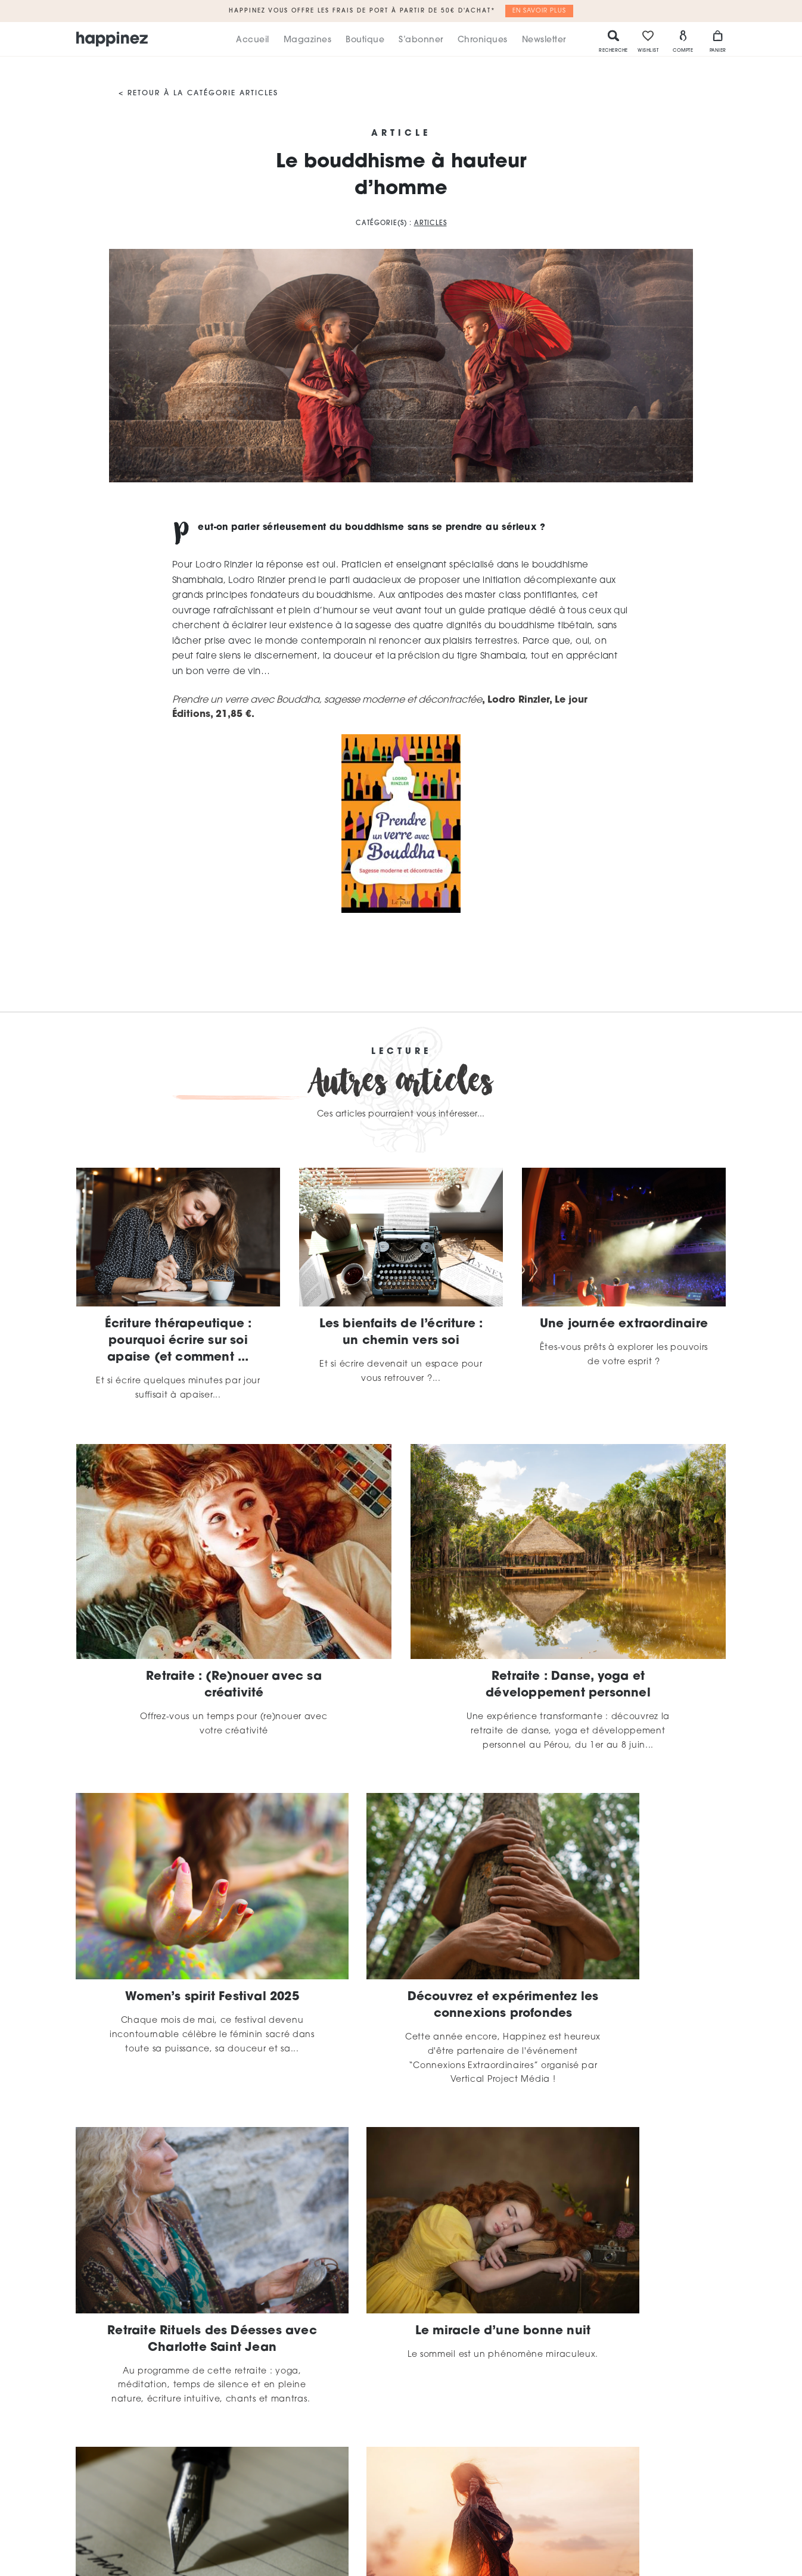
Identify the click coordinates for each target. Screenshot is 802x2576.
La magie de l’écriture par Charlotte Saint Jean (400, 2261)
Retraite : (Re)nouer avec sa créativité (234, 1685)
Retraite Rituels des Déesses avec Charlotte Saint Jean (624, 1959)
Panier (718, 41)
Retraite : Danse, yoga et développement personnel (568, 1685)
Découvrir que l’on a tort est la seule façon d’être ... (623, 2261)
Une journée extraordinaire (624, 1324)
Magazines (308, 40)
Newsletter (544, 40)
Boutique (365, 40)
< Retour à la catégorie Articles (198, 93)
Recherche (613, 41)
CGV (582, 2508)
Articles (430, 223)
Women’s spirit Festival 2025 (178, 1951)
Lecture (401, 1052)
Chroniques (483, 40)
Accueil (252, 40)
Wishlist (648, 41)
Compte (683, 41)
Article (401, 134)
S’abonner (421, 40)
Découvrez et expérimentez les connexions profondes (401, 1959)
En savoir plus (539, 11)
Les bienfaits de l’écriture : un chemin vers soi (401, 1332)
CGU (549, 2508)
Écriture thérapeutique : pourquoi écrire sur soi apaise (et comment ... (178, 1341)
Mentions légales (489, 2508)
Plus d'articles (401, 2389)
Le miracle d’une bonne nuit (178, 2261)
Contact (624, 2508)
